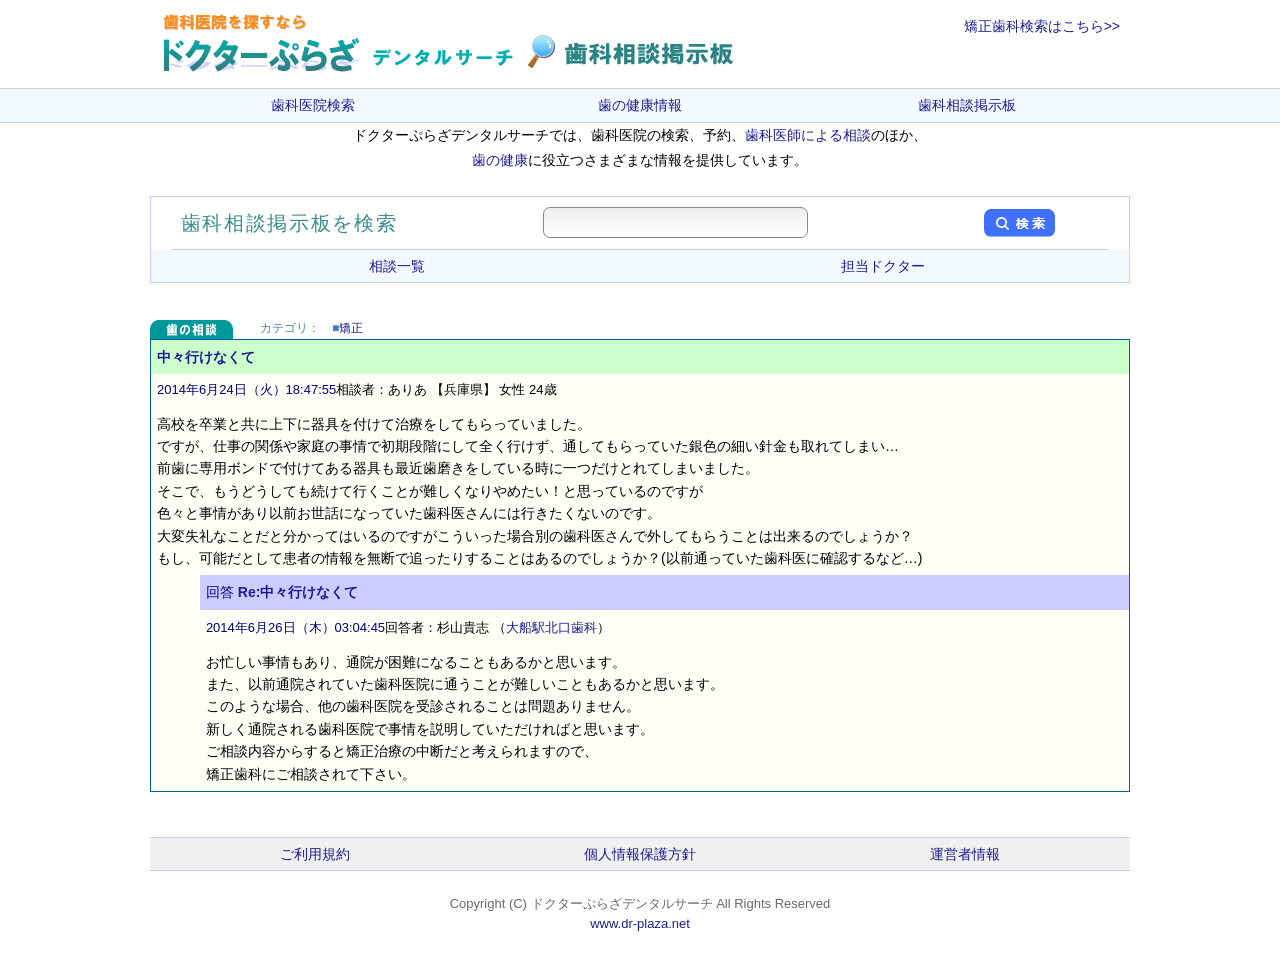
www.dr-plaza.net (640, 923)
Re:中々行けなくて (298, 592)
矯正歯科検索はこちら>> (1042, 26)
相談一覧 (397, 266)
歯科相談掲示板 (967, 105)
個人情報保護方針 (640, 854)
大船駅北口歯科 (551, 627)
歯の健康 (500, 160)
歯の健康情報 (640, 105)
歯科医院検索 (313, 105)
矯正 (351, 328)
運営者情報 (965, 854)
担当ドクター (883, 266)
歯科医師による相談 (808, 135)
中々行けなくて (206, 357)
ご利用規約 (315, 854)
